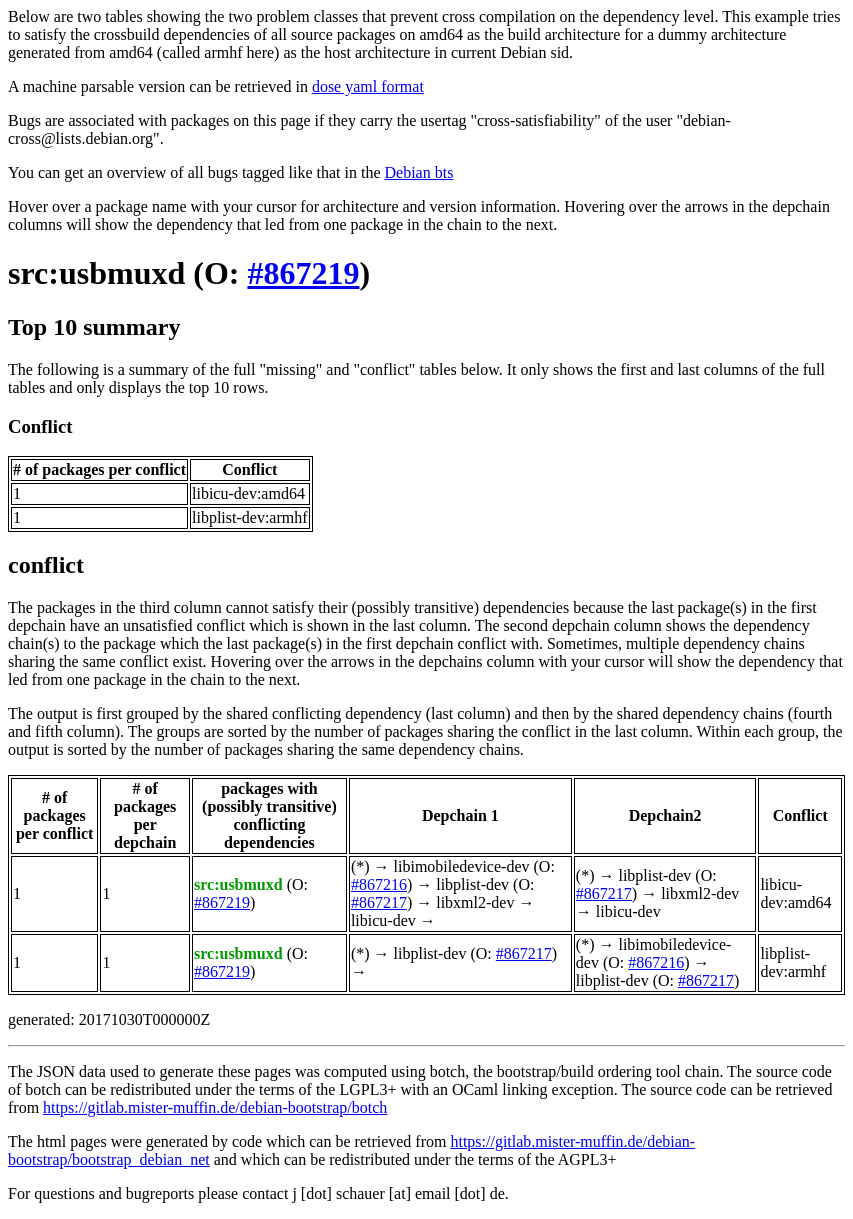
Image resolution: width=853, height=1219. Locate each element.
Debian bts (419, 172)
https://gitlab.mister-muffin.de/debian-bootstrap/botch (215, 1107)
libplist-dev (472, 884)
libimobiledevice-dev (462, 866)
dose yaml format (368, 86)
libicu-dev (383, 920)
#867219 (303, 273)
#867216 (379, 884)
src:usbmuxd (96, 273)
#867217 (379, 902)
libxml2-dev (475, 902)
